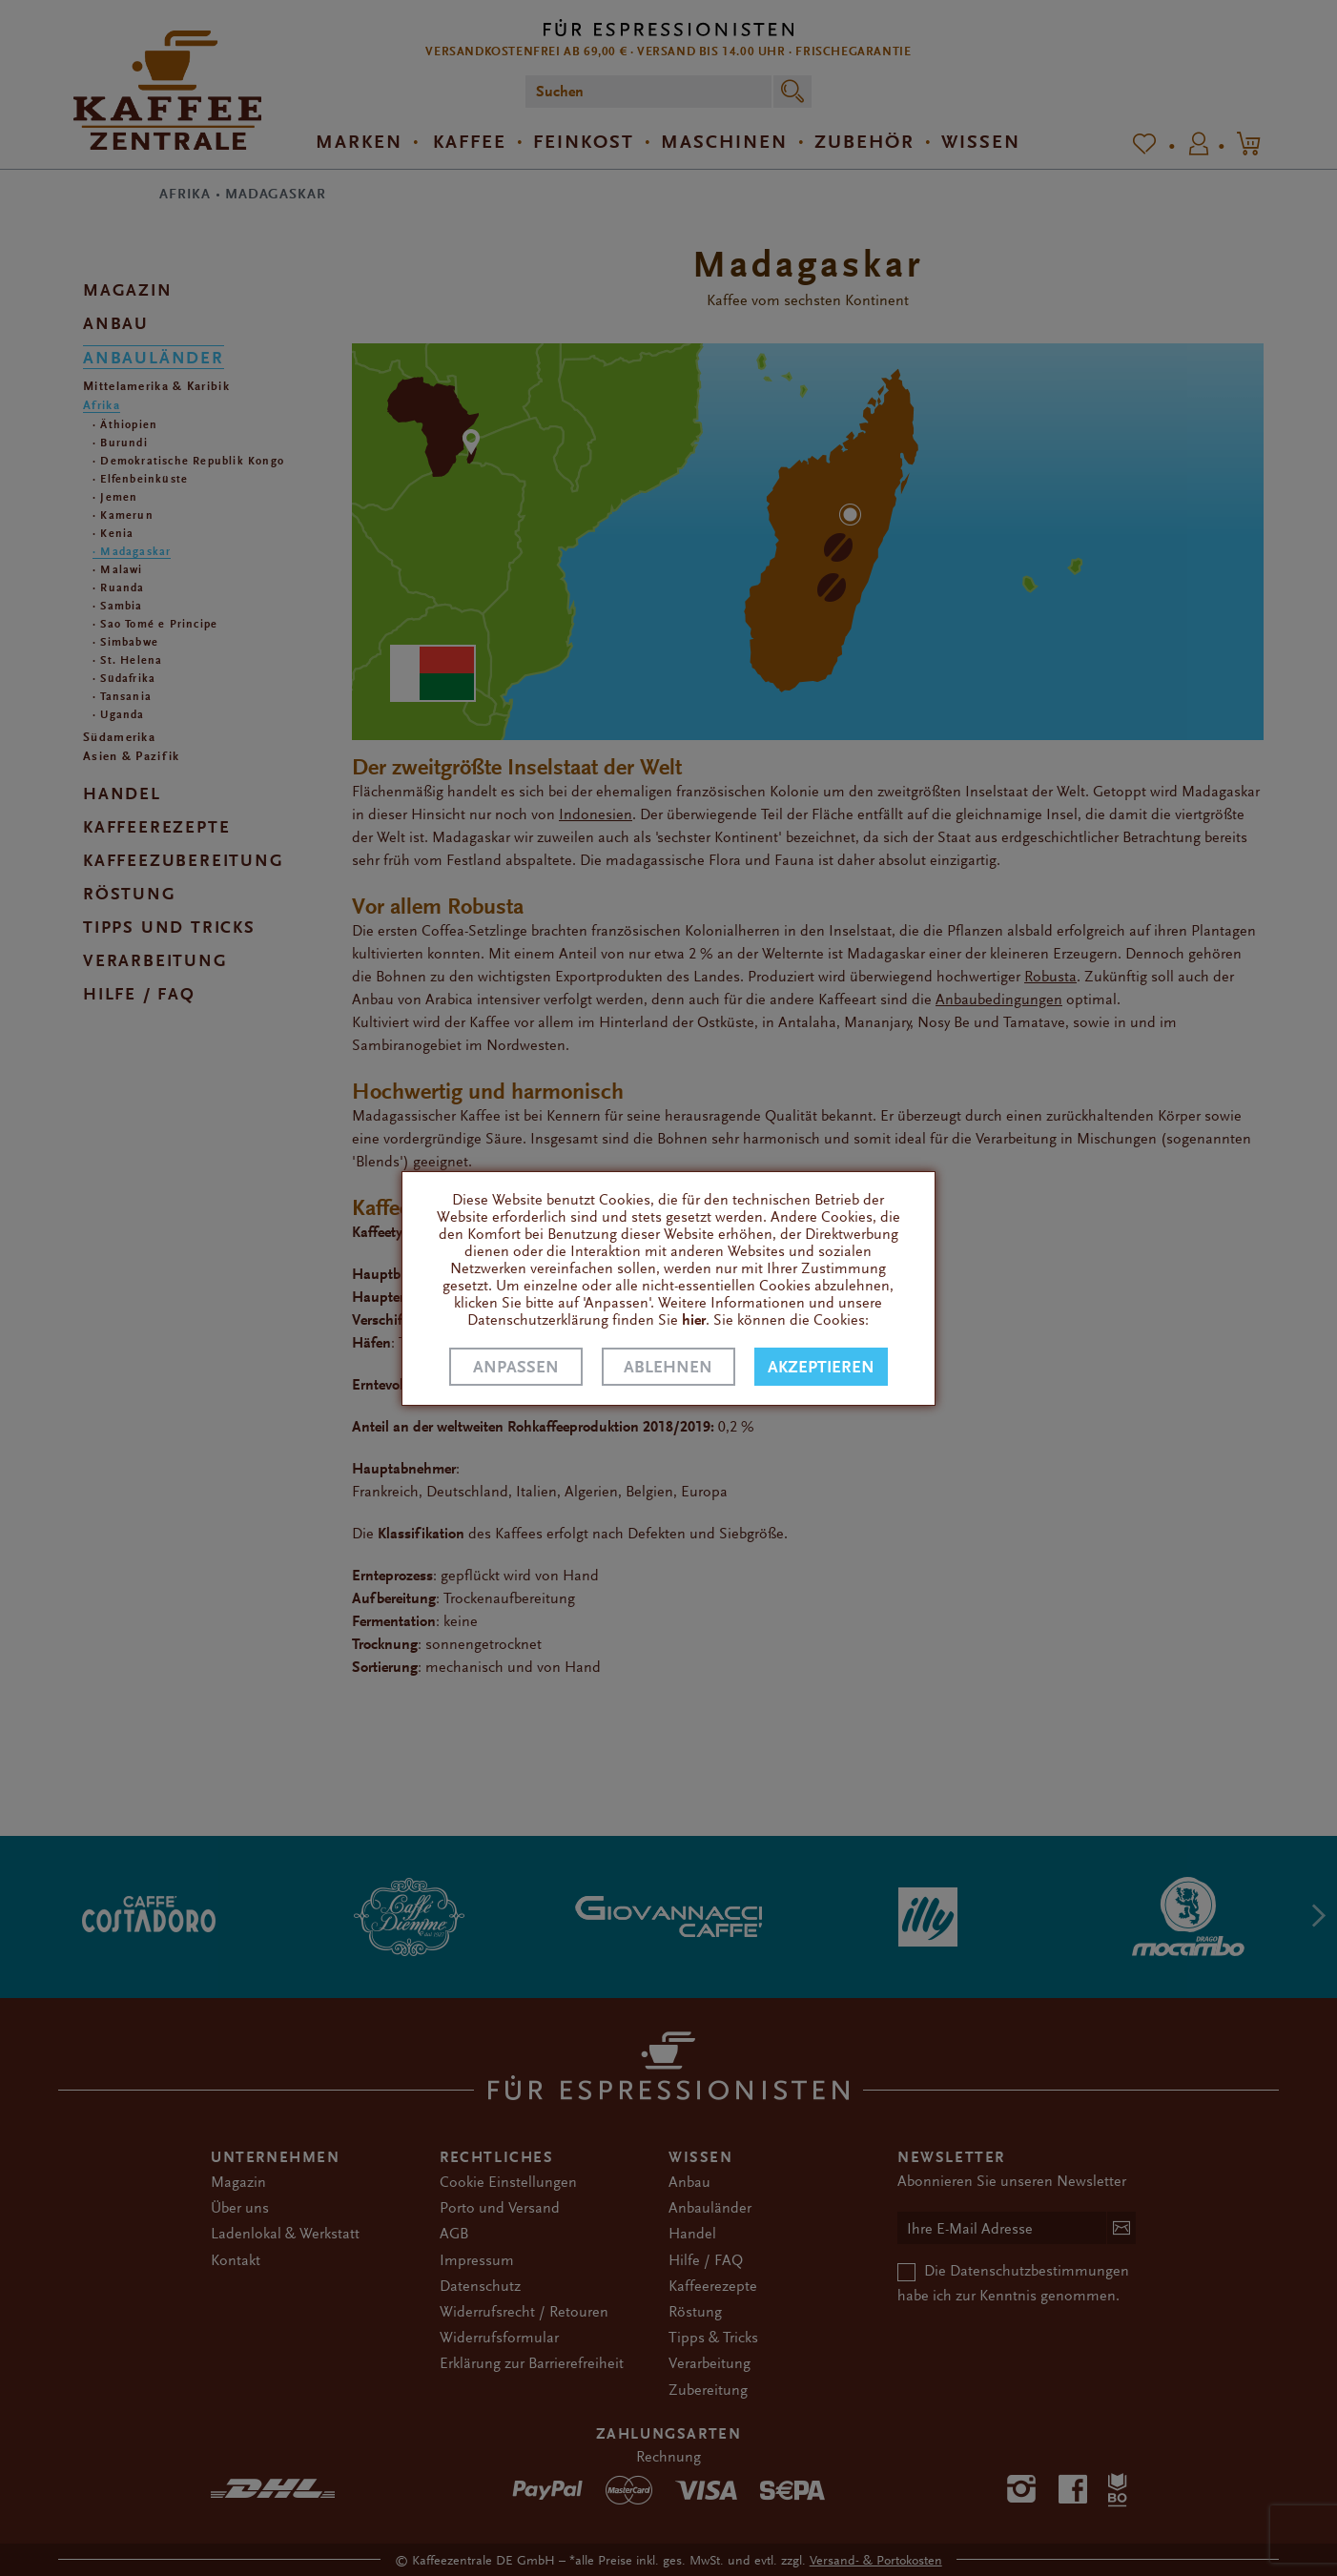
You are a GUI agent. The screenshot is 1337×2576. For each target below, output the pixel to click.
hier (694, 1320)
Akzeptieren (821, 1367)
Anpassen (516, 1367)
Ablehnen (668, 1367)
